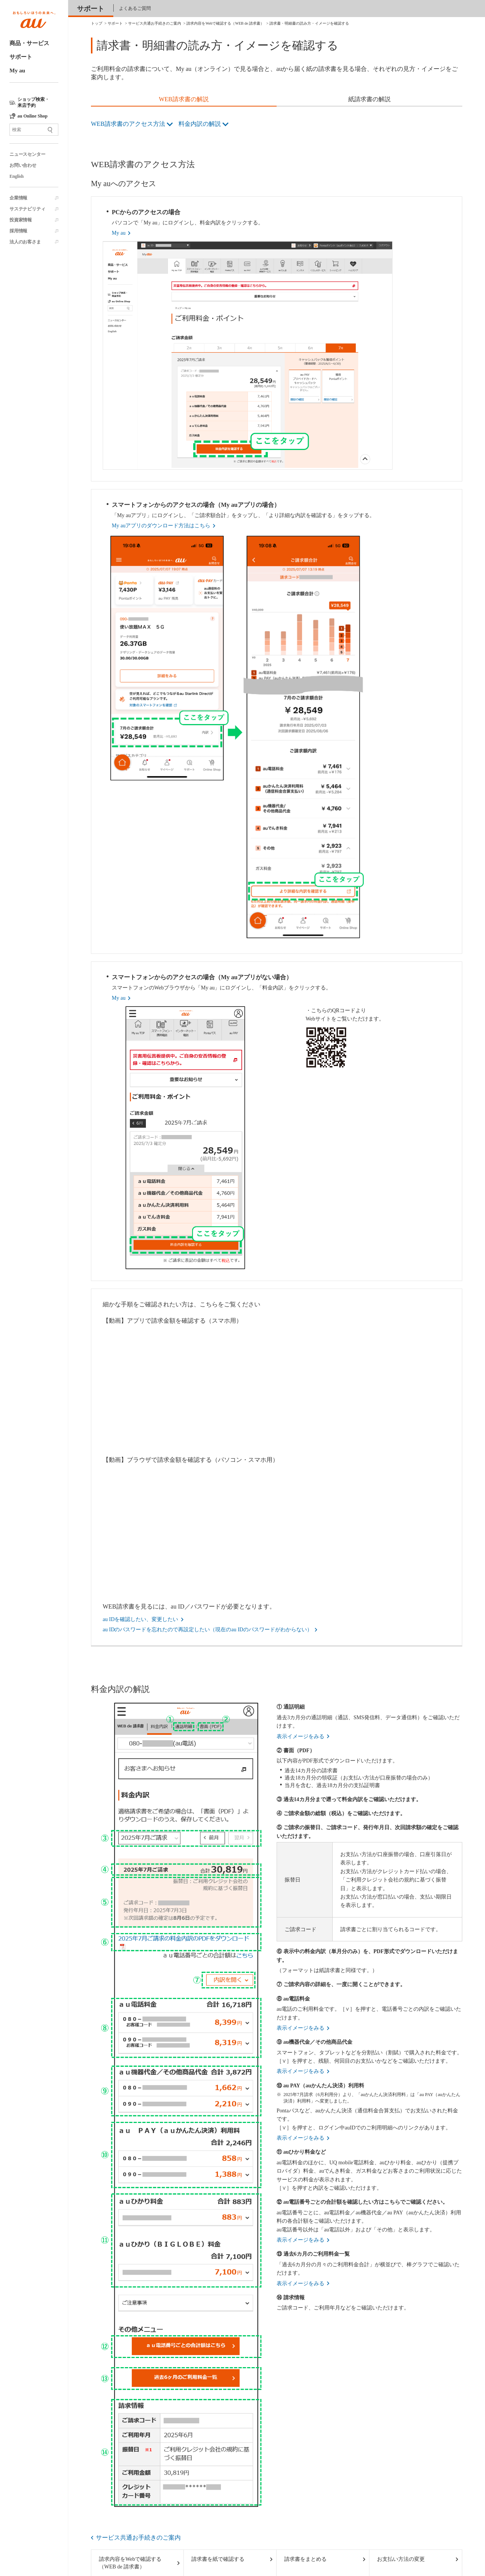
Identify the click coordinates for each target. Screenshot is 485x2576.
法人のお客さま (25, 242)
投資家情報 (20, 220)
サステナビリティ (27, 209)
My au (17, 70)
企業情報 (18, 198)
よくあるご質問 (135, 8)
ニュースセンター (27, 154)
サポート (20, 57)
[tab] (184, 100)
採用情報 (18, 231)
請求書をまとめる (305, 2559)
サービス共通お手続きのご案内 (138, 2537)
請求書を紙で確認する (217, 2559)
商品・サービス (29, 43)
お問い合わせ (22, 165)
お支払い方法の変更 (401, 2559)
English (16, 176)
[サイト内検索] (33, 130)
